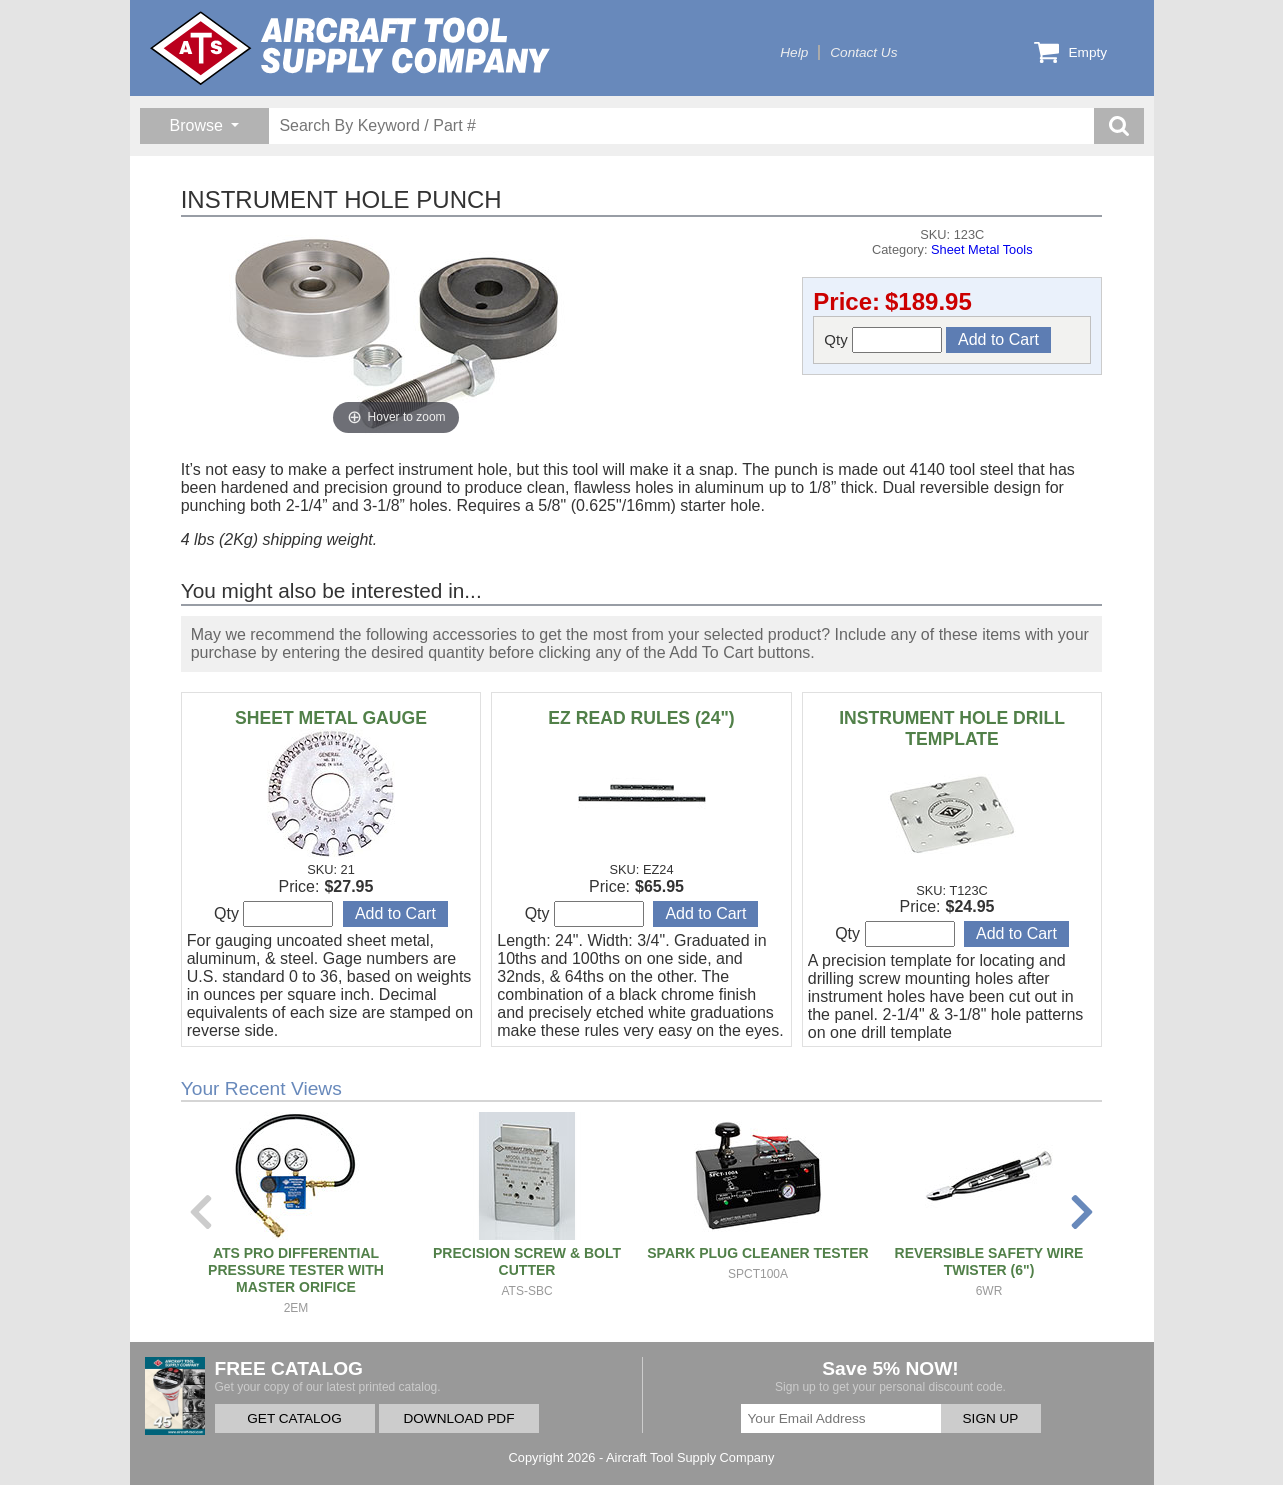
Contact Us (863, 52)
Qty (883, 340)
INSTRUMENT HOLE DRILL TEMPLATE (952, 728)
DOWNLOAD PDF (458, 1418)
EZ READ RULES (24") (641, 718)
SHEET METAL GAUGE (331, 718)
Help (794, 52)
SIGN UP (991, 1418)
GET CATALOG (294, 1418)
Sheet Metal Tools (982, 249)
